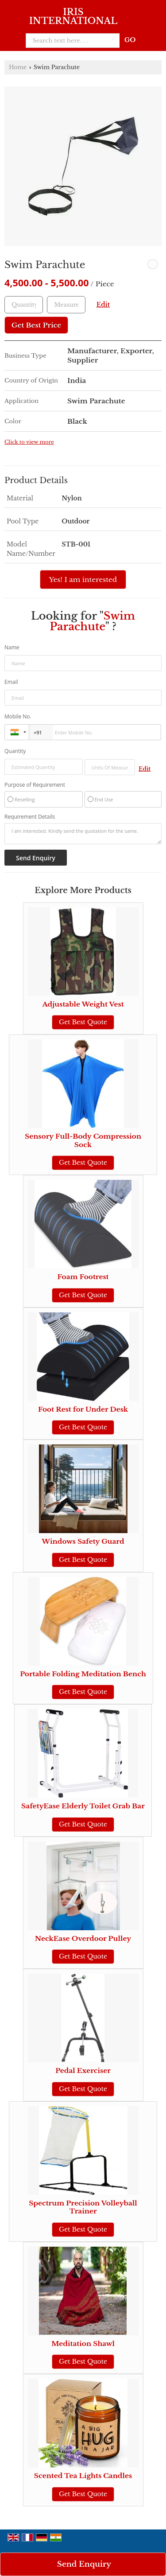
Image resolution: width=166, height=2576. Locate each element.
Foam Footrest (83, 1276)
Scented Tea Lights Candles (83, 2475)
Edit (103, 304)
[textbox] (66, 304)
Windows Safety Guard (83, 1541)
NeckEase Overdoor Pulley (83, 1938)
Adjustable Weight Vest (83, 1004)
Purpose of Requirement (34, 785)
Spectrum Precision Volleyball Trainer (83, 2207)
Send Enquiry (84, 2564)
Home (18, 67)
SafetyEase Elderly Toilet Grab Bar (83, 1806)
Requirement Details (29, 817)
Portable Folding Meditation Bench (83, 1674)
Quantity (15, 751)
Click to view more (29, 442)
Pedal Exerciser (83, 2070)
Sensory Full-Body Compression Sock (83, 1140)
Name (11, 647)
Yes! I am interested (83, 579)
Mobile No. (17, 716)
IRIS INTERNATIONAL (73, 16)
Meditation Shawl (83, 2343)
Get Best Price (36, 325)
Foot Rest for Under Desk (83, 1409)
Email (11, 682)
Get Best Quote (83, 1022)
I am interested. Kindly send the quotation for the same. (83, 833)
